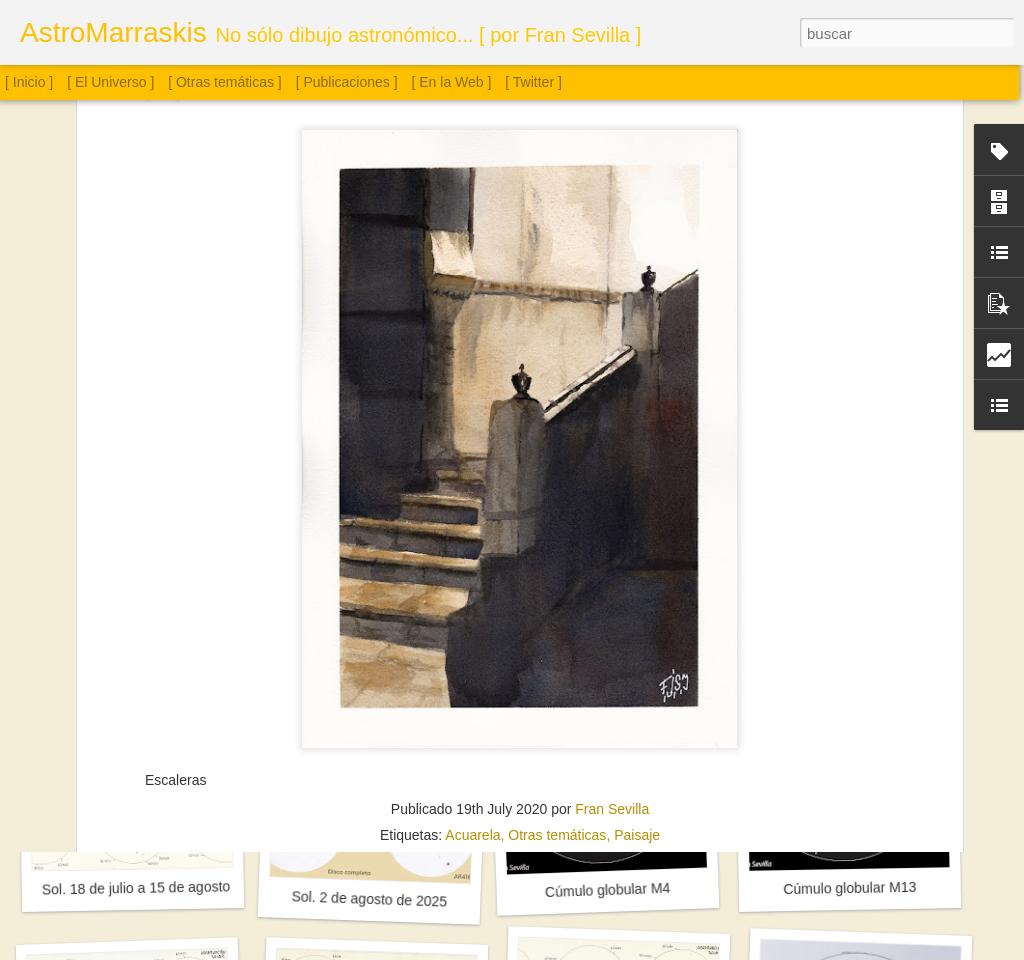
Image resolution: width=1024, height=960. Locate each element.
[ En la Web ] (452, 82)
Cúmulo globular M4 (608, 890)
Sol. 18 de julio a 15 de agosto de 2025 (163, 887)
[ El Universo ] (110, 82)
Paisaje (637, 663)
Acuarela (472, 663)
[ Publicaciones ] (347, 82)
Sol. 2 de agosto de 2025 (369, 898)
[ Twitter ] (533, 82)
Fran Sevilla (612, 637)
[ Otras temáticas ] (225, 82)
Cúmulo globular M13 (849, 888)
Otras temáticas (557, 663)
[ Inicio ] (29, 82)
